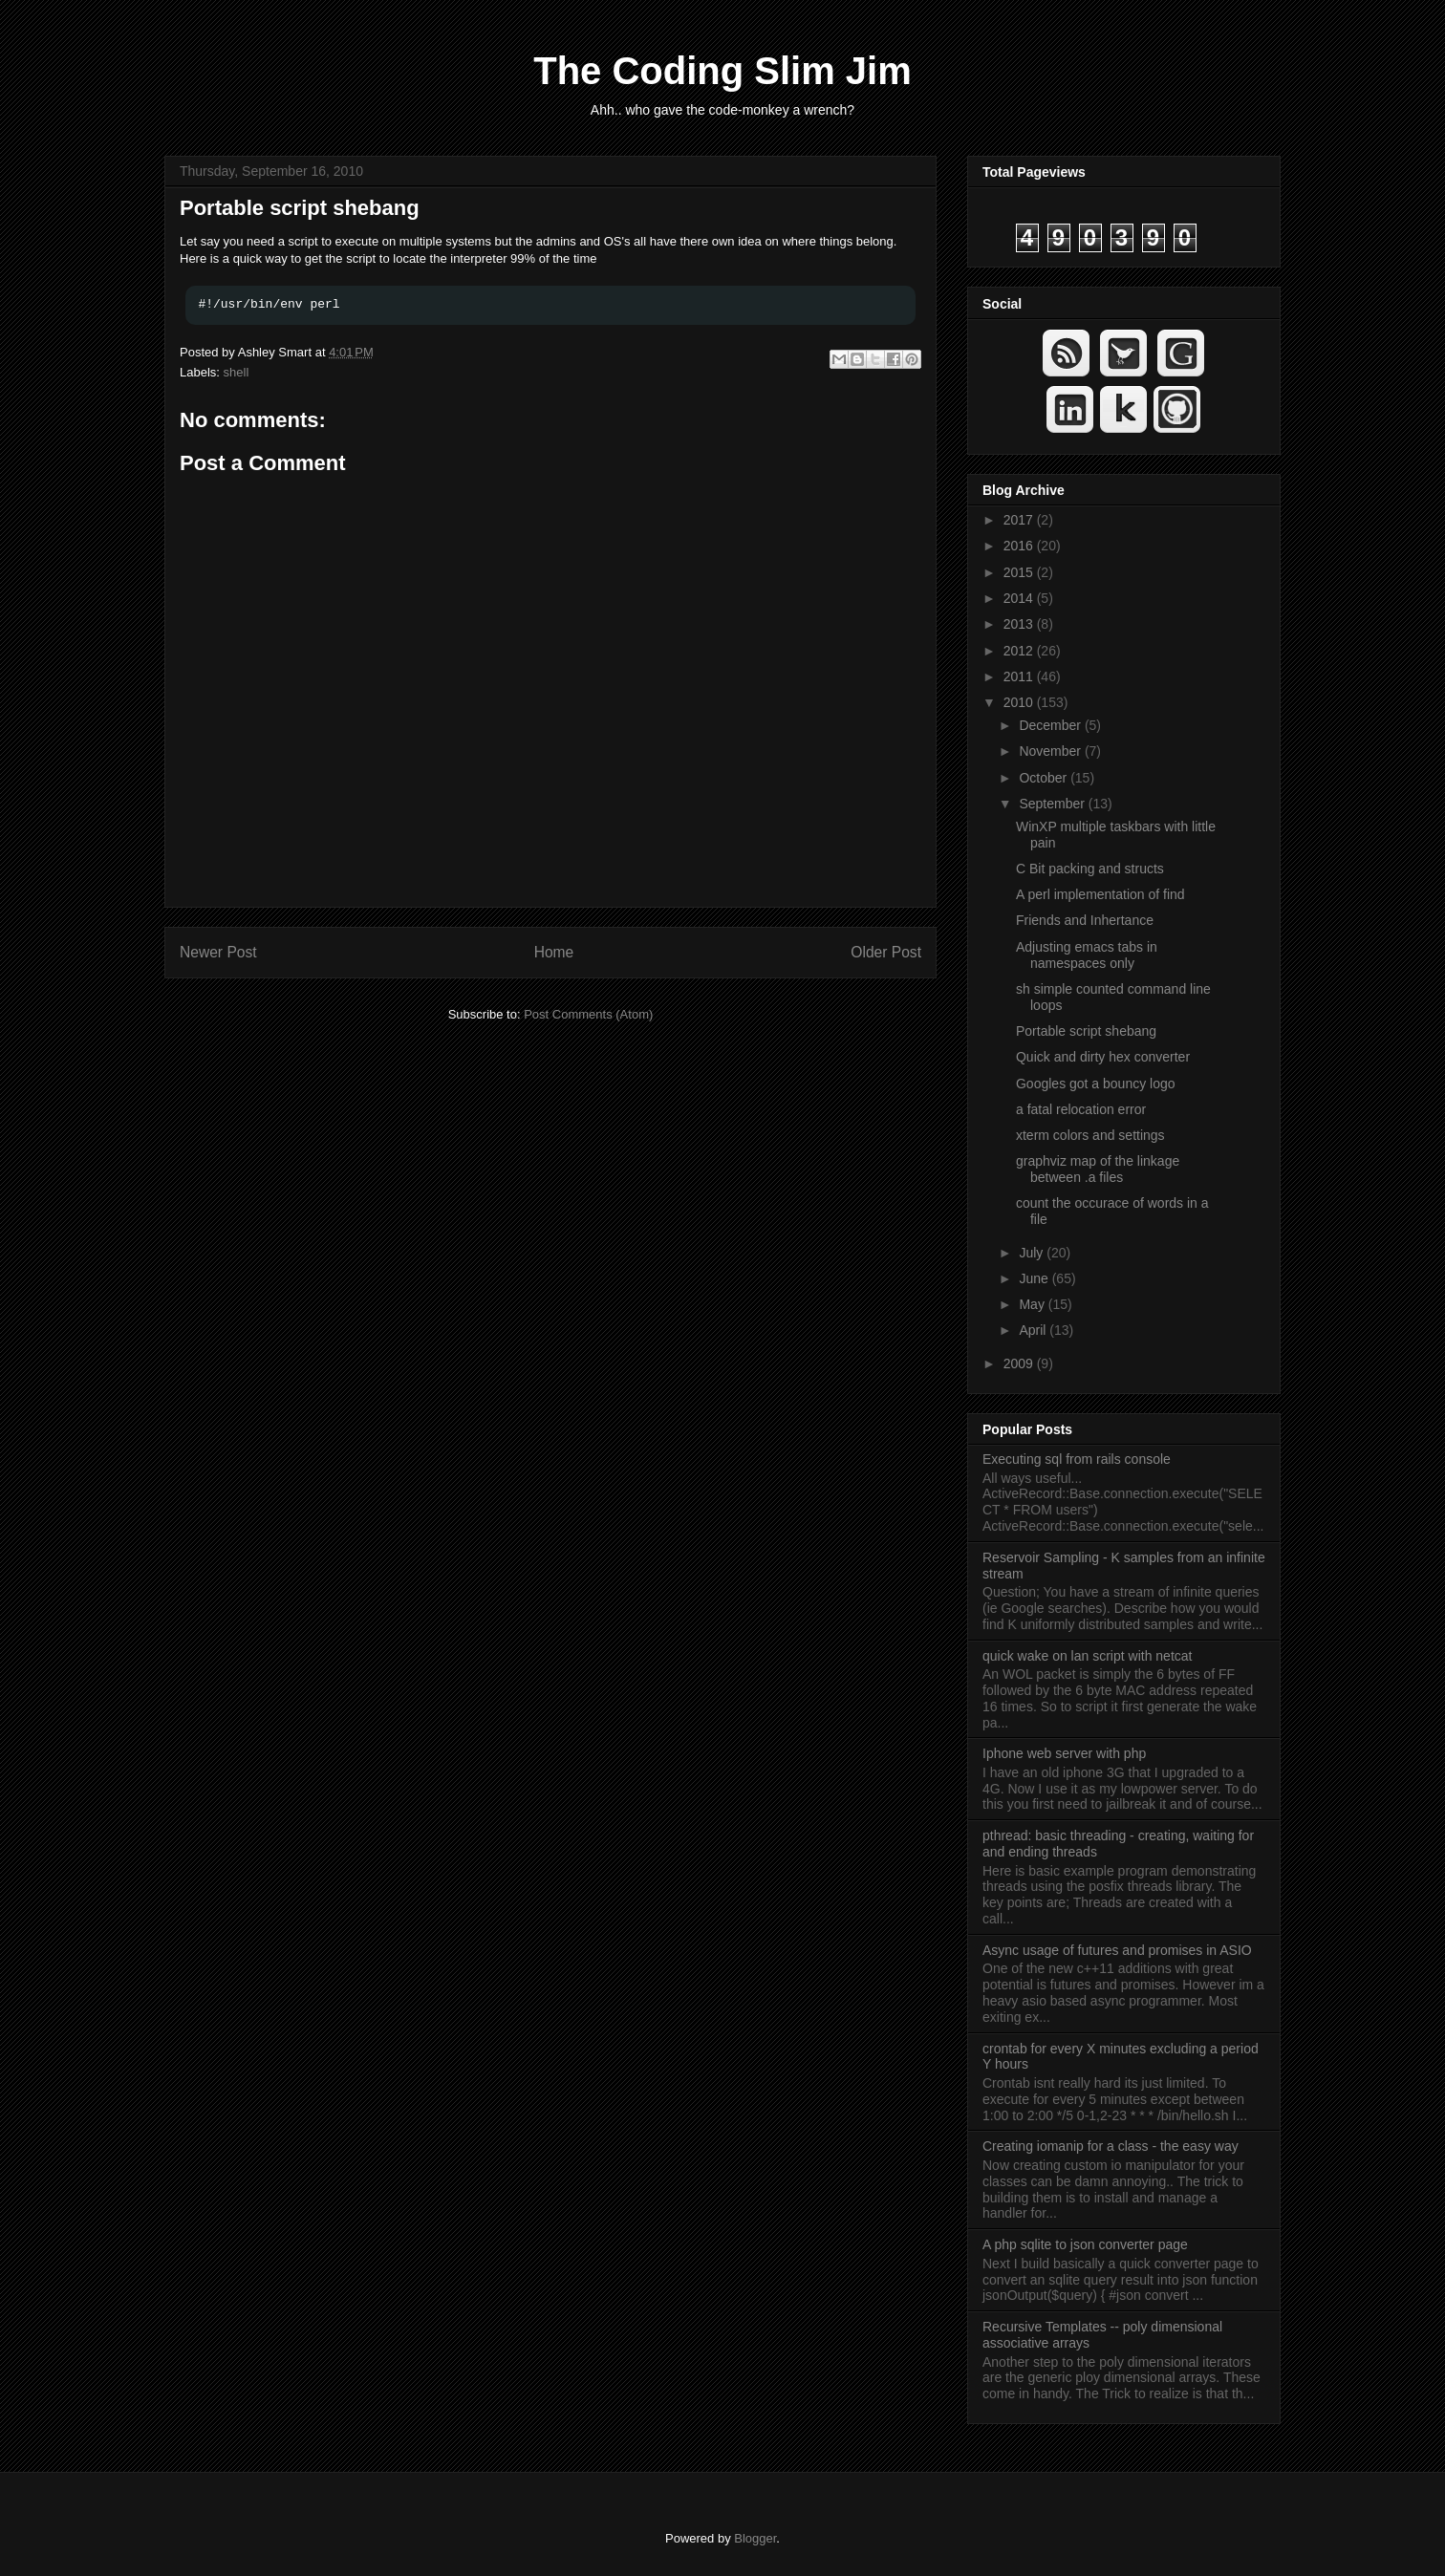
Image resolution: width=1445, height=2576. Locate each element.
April (1034, 1330)
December (1051, 725)
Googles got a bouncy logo (1095, 1083)
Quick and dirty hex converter (1103, 1056)
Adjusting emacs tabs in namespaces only (1086, 955)
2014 (1020, 598)
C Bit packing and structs (1090, 868)
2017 (1020, 519)
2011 (1020, 676)
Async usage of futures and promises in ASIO (1117, 1950)
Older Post (886, 952)
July (1032, 1252)
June (1035, 1278)
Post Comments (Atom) (588, 1014)
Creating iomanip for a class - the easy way (1110, 2146)
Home (554, 952)
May (1033, 1304)
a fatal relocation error (1081, 1109)
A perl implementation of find (1100, 894)
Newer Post (218, 952)
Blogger (755, 2538)
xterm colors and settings (1090, 1135)
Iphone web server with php (1064, 1753)
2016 (1020, 545)
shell (236, 372)
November (1051, 751)
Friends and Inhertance (1085, 920)
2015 (1020, 572)
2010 (1020, 702)
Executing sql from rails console (1076, 1459)
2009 (1020, 1363)
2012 (1020, 650)
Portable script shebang (300, 208)
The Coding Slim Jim (722, 71)
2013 (1020, 624)
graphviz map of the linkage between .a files (1097, 1169)
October (1044, 777)
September (1053, 803)
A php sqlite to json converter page (1085, 2244)
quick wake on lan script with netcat (1087, 1656)
